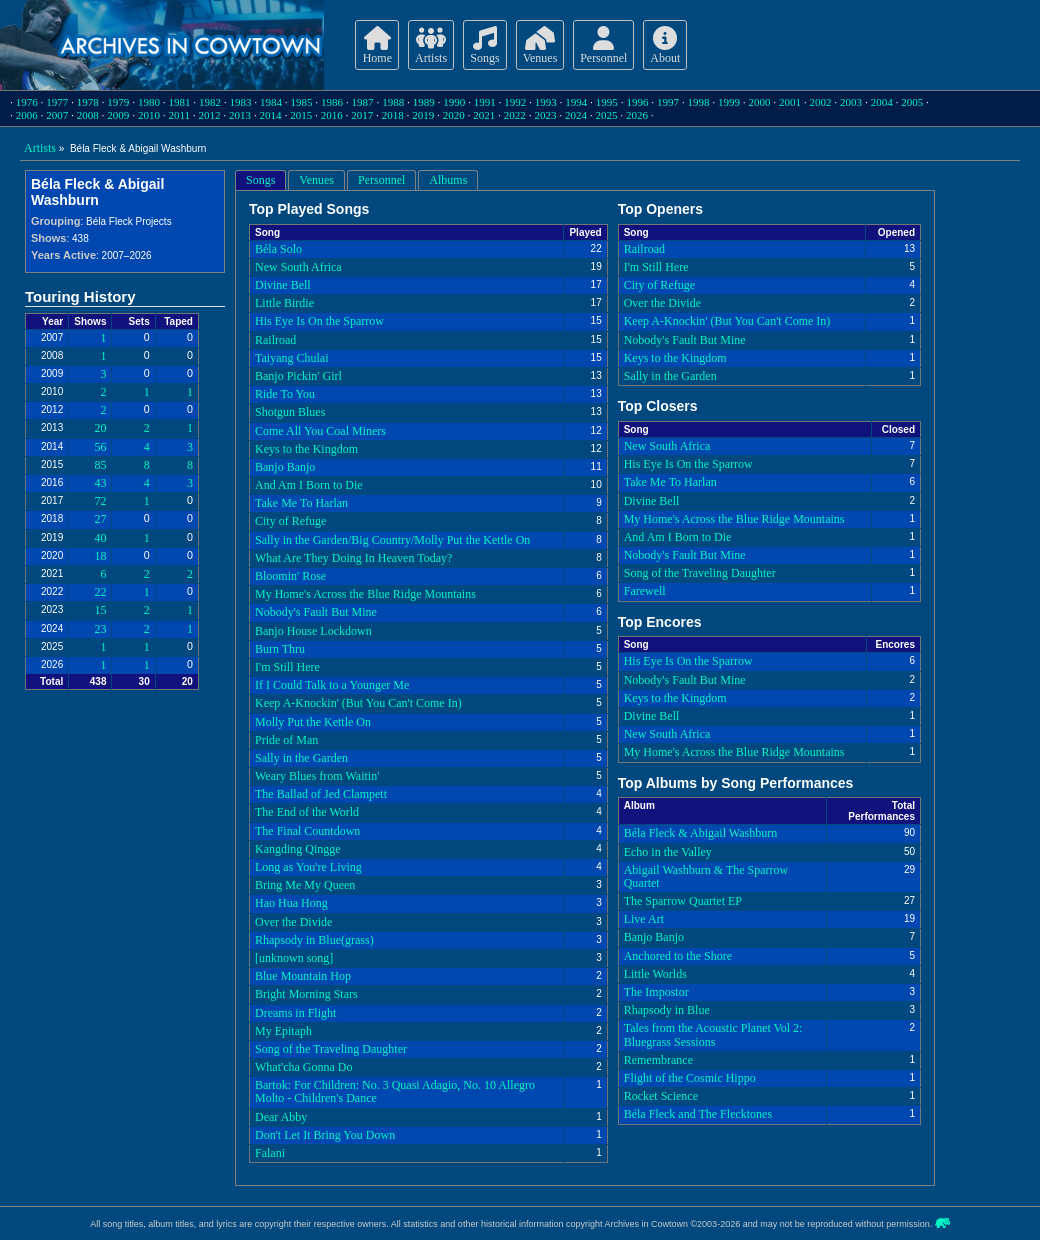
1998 (698, 102)
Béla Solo (278, 249)
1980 (149, 102)
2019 (423, 115)
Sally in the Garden (301, 758)
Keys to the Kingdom (306, 449)
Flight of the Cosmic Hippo (690, 1078)
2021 (484, 115)
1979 (118, 102)
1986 (332, 102)
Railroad (275, 340)
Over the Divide (293, 922)
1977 (57, 102)
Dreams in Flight (295, 1013)
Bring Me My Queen (305, 885)
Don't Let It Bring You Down (325, 1135)
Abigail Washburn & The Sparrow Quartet (706, 876)
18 (100, 556)
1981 (179, 102)
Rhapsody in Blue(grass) (314, 940)
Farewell (645, 591)
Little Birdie (284, 303)
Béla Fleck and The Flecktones (698, 1114)
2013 (240, 115)
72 (100, 501)
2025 (606, 115)
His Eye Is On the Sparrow (319, 321)
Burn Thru (280, 649)
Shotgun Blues (290, 412)
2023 (545, 115)
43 (100, 483)
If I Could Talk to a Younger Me (332, 685)
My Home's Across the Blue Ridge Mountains (365, 594)
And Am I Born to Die (309, 485)
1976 (27, 102)
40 (100, 538)
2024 (576, 115)
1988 (393, 102)
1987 (363, 102)
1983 (240, 102)
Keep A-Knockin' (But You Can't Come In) (358, 703)
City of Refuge (290, 521)
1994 (576, 102)
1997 (668, 102)
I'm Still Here (287, 667)
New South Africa (298, 267)
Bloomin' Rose (290, 576)
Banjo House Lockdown (313, 631)
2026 (637, 115)
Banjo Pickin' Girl (298, 376)
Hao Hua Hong (291, 903)
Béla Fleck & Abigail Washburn (700, 833)
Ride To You (285, 394)
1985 (302, 102)
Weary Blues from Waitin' (317, 776)
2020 (454, 115)
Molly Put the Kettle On (313, 722)
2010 (149, 115)
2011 (179, 115)
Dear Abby (281, 1117)
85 (100, 465)
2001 (790, 102)
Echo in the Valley (668, 852)
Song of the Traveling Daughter (331, 1049)
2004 (882, 102)
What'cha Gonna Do (303, 1067)
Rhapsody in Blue (667, 1010)
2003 (851, 102)
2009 (118, 115)
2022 (515, 115)
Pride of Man (286, 740)
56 (100, 447)
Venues (316, 180)
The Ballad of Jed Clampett (321, 794)
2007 (57, 115)
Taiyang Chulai (291, 358)
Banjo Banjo (285, 467)
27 (100, 519)
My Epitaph (283, 1031)
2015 (301, 115)
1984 (271, 102)
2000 (760, 102)
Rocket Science (661, 1096)
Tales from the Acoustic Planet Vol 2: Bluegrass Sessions (713, 1034)
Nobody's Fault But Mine (316, 612)
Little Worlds (655, 974)
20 (100, 428)
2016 (332, 115)
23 (100, 629)
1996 (637, 102)
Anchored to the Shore (678, 956)
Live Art (644, 919)
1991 (485, 102)
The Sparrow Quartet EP (683, 901)
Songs (260, 180)
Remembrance (658, 1060)
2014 (271, 115)
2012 (210, 115)
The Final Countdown (307, 831)
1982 (210, 102)
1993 (546, 102)
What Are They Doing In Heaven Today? (353, 558)
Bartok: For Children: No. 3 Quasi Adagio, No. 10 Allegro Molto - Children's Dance (395, 1091)
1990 (454, 102)
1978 (88, 102)
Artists (40, 148)
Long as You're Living (308, 867)
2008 (88, 115)
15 (100, 610)
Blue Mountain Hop (303, 976)
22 (100, 592)
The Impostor (656, 992)
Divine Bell (283, 285)
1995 (607, 102)
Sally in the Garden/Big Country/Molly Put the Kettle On (392, 540)
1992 (515, 102)
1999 (729, 102)
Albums (448, 180)
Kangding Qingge (298, 849)
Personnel (381, 180)
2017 (362, 115)
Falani (270, 1153)
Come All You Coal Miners (320, 431)
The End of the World (307, 812)
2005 (912, 102)
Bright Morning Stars (306, 994)
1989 (424, 102)
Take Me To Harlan (301, 503)
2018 (393, 115)
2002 (821, 102)
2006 (27, 115)
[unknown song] (294, 958)
